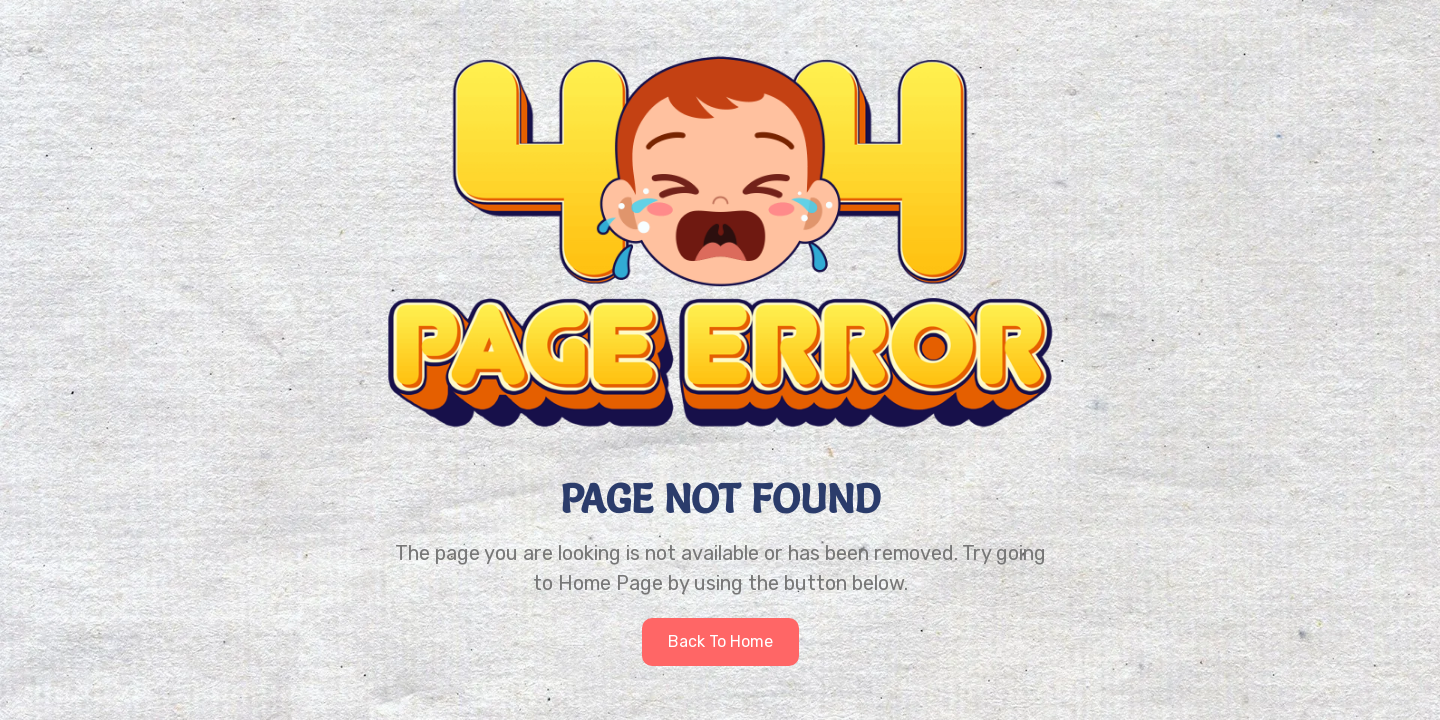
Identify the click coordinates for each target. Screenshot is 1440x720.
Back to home (720, 641)
